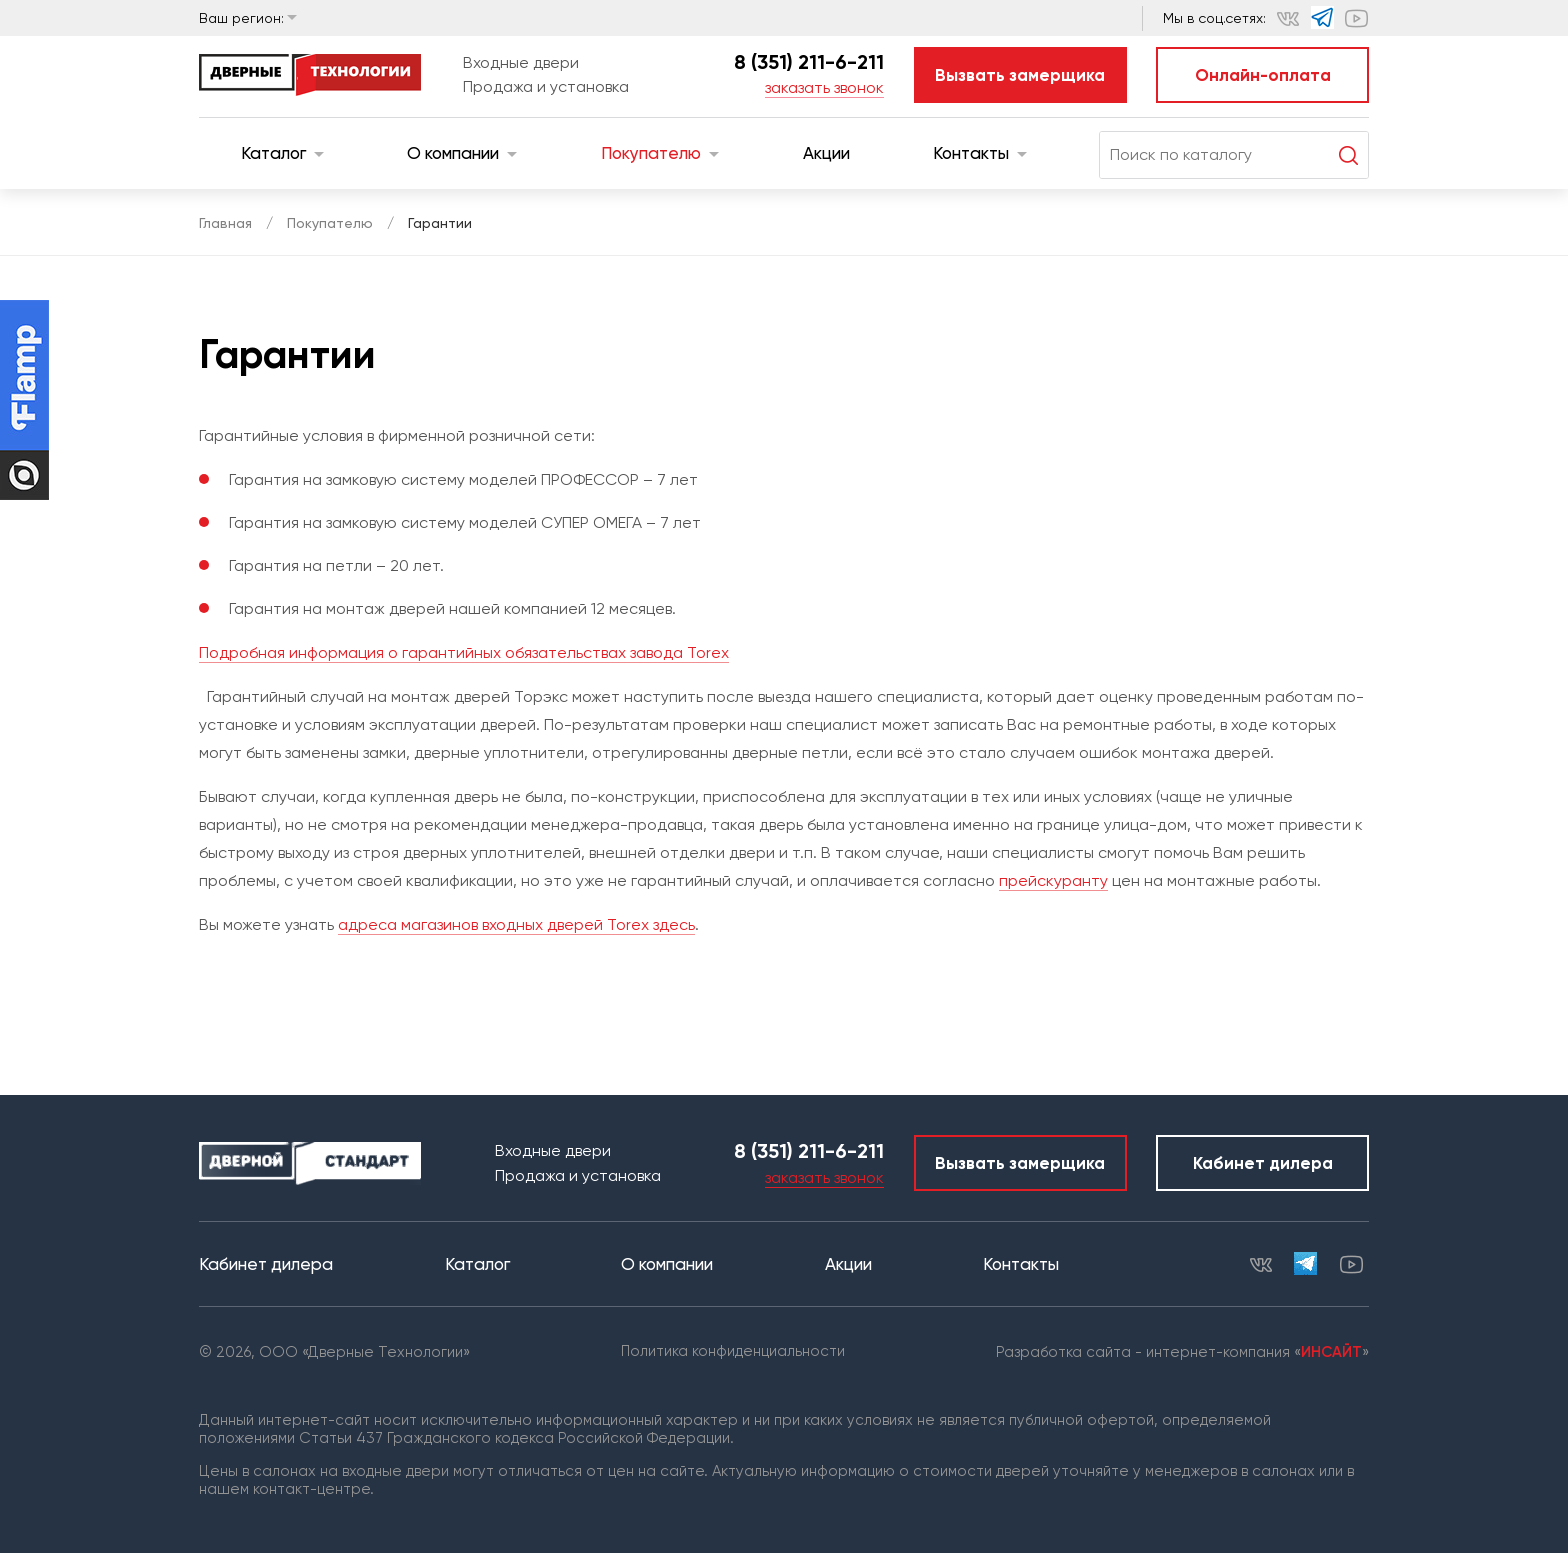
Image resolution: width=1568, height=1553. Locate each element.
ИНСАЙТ (1331, 1352)
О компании (462, 153)
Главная (225, 223)
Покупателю (660, 153)
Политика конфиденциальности (733, 1351)
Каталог (282, 153)
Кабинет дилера (1263, 1163)
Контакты (980, 153)
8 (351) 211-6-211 (809, 62)
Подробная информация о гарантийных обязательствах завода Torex (464, 652)
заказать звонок (824, 87)
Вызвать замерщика (1020, 75)
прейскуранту (1053, 880)
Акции (826, 153)
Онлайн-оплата (1263, 75)
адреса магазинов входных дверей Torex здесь (516, 924)
